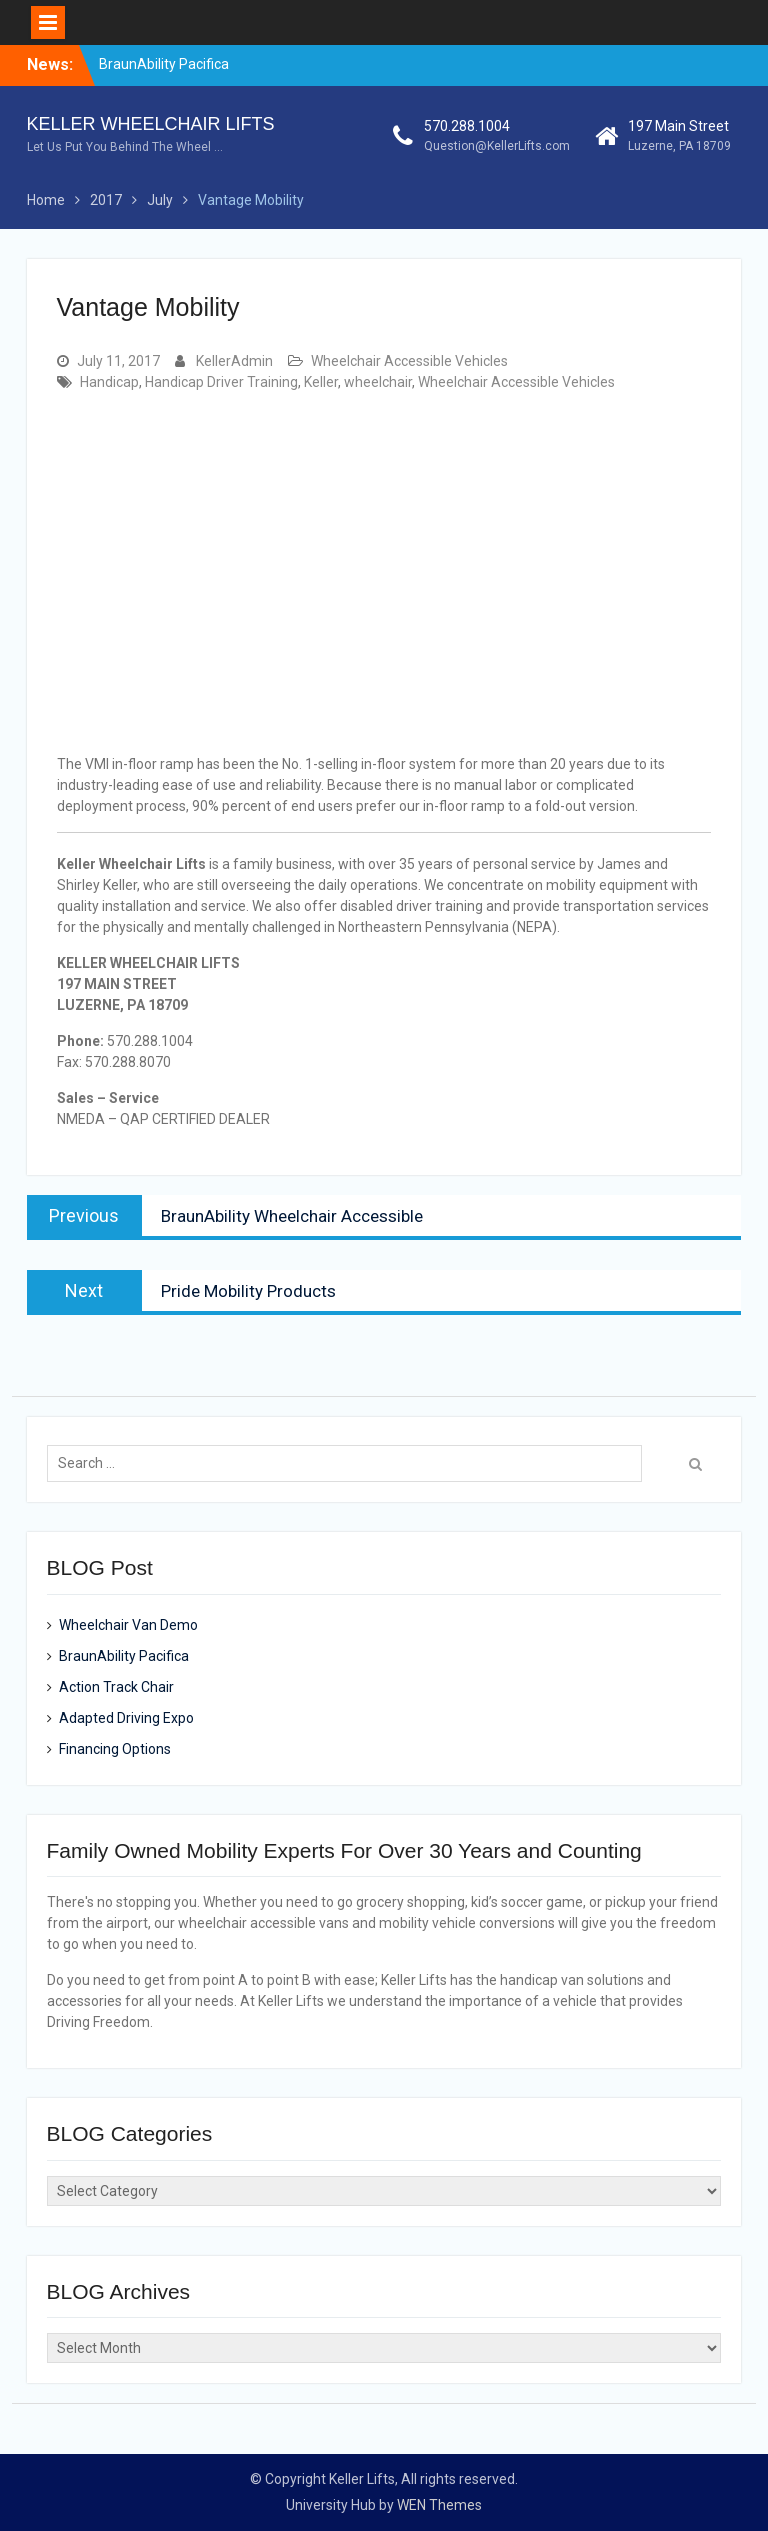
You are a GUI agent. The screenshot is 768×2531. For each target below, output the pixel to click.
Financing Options (115, 1749)
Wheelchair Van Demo (128, 1625)
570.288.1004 (467, 126)
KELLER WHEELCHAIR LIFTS (151, 124)
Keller (321, 382)
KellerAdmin (234, 361)
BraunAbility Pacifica (164, 64)
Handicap (109, 382)
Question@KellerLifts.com (497, 146)
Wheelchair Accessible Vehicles (409, 361)
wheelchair (378, 382)
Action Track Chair (116, 1687)
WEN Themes (439, 2505)
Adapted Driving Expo (126, 1718)
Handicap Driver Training (221, 382)
